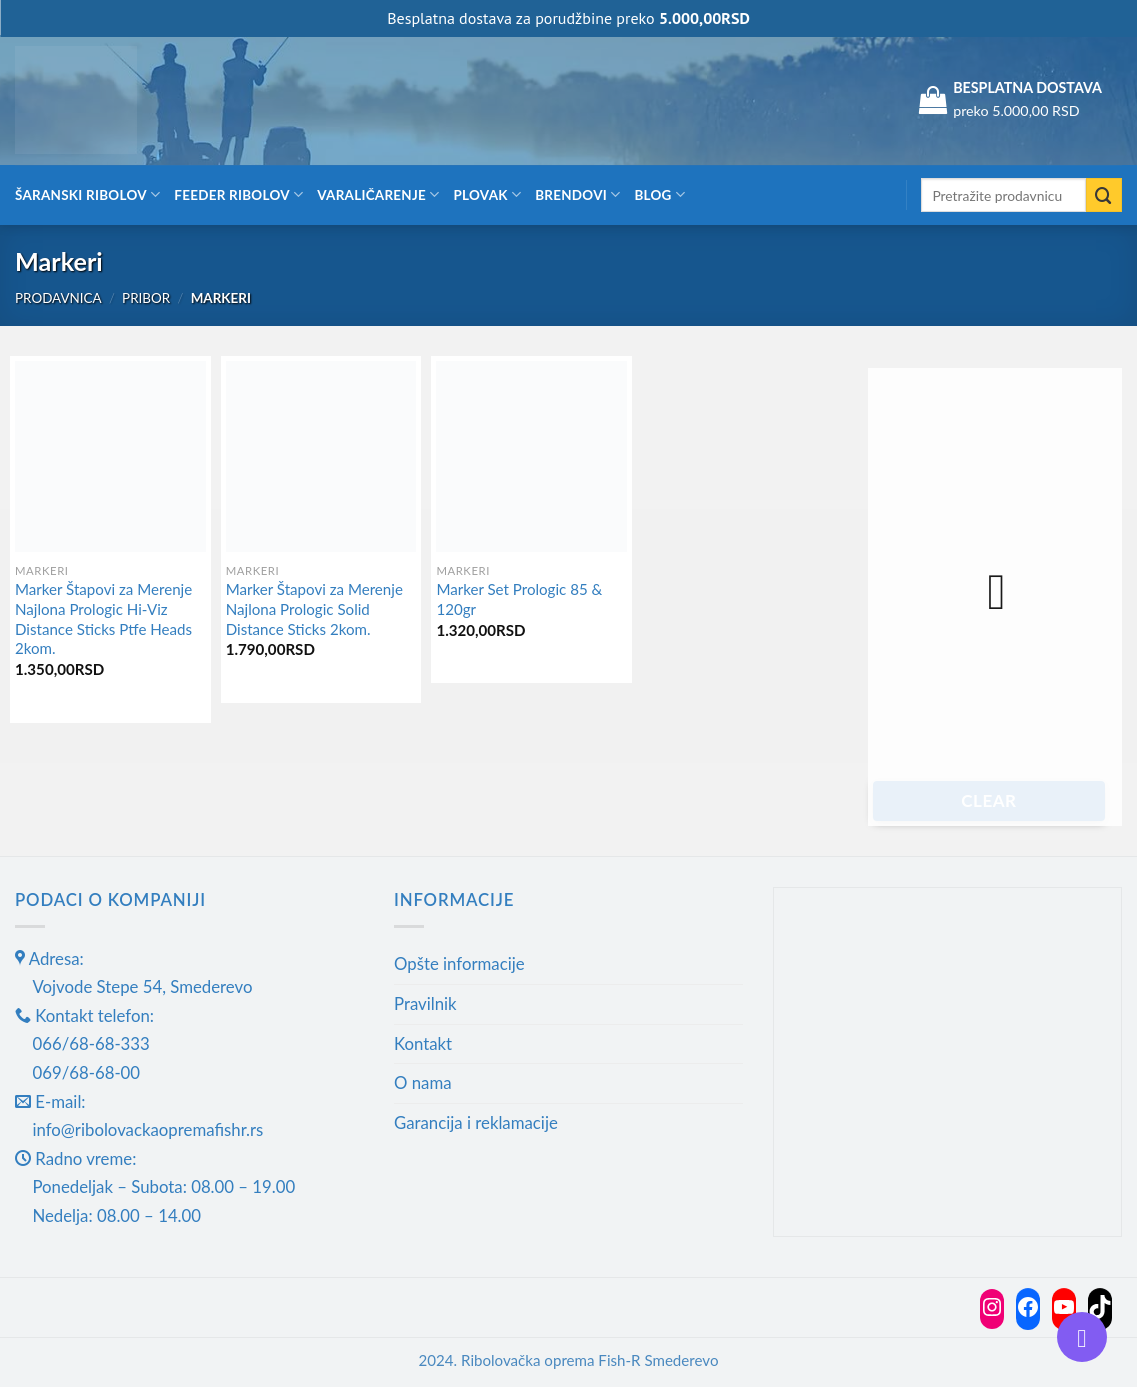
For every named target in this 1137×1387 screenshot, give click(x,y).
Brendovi (577, 194)
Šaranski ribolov (87, 194)
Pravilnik (425, 1003)
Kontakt (423, 1043)
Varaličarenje (378, 194)
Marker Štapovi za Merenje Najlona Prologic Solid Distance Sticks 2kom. (314, 608)
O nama (423, 1082)
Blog (659, 194)
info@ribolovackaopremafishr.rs (147, 1129)
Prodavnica (58, 298)
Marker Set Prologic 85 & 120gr (519, 599)
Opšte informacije (459, 963)
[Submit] (1104, 195)
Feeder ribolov (238, 194)
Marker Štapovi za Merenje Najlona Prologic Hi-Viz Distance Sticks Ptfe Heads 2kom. (103, 618)
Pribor (146, 298)
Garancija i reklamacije (476, 1122)
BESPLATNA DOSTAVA (1027, 87)
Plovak (488, 194)
